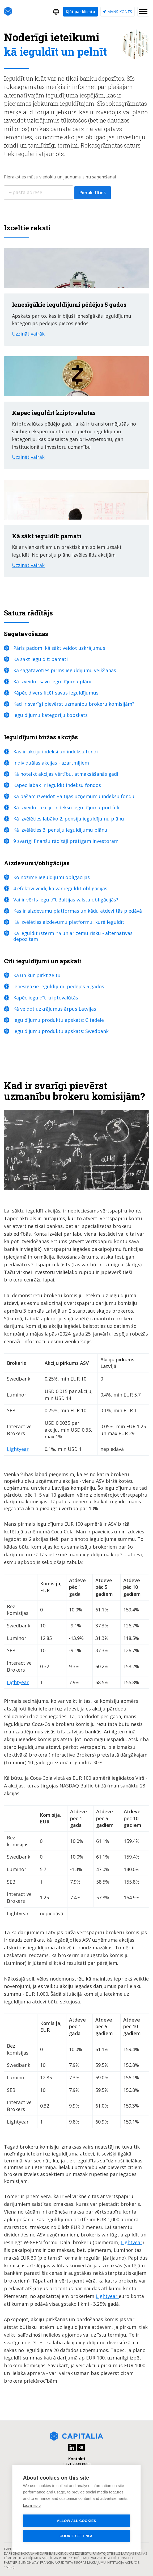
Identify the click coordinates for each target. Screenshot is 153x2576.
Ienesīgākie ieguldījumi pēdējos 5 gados (58, 986)
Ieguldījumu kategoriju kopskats (50, 715)
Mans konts (117, 11)
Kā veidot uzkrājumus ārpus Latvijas (54, 1009)
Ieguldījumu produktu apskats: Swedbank (61, 1031)
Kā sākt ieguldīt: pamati (40, 659)
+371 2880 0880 (77, 2464)
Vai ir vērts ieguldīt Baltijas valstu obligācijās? (65, 899)
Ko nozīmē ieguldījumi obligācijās (51, 877)
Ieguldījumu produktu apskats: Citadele (58, 1020)
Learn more (31, 2506)
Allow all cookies (76, 2521)
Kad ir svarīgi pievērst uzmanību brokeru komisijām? (73, 704)
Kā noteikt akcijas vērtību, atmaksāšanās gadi (65, 774)
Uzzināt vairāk (28, 333)
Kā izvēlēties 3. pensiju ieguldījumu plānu (60, 830)
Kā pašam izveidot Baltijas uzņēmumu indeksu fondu (73, 796)
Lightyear (18, 1449)
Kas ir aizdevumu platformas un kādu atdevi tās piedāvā (77, 911)
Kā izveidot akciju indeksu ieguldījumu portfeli (66, 807)
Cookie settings (77, 2536)
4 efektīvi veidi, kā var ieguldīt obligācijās (60, 888)
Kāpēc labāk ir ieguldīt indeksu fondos (57, 785)
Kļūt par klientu (80, 11)
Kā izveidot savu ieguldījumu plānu (53, 681)
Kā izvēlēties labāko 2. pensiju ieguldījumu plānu (68, 818)
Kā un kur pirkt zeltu (37, 975)
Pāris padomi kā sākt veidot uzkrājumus (59, 648)
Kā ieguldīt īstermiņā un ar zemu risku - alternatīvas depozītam (73, 936)
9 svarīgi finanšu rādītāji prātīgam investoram (65, 841)
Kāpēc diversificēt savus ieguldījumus (56, 692)
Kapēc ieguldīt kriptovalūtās (45, 997)
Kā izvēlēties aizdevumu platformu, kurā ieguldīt (68, 922)
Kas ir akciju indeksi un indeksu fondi (55, 751)
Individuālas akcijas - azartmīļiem (51, 763)
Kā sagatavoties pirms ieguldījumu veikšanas (64, 670)
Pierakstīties (92, 192)
